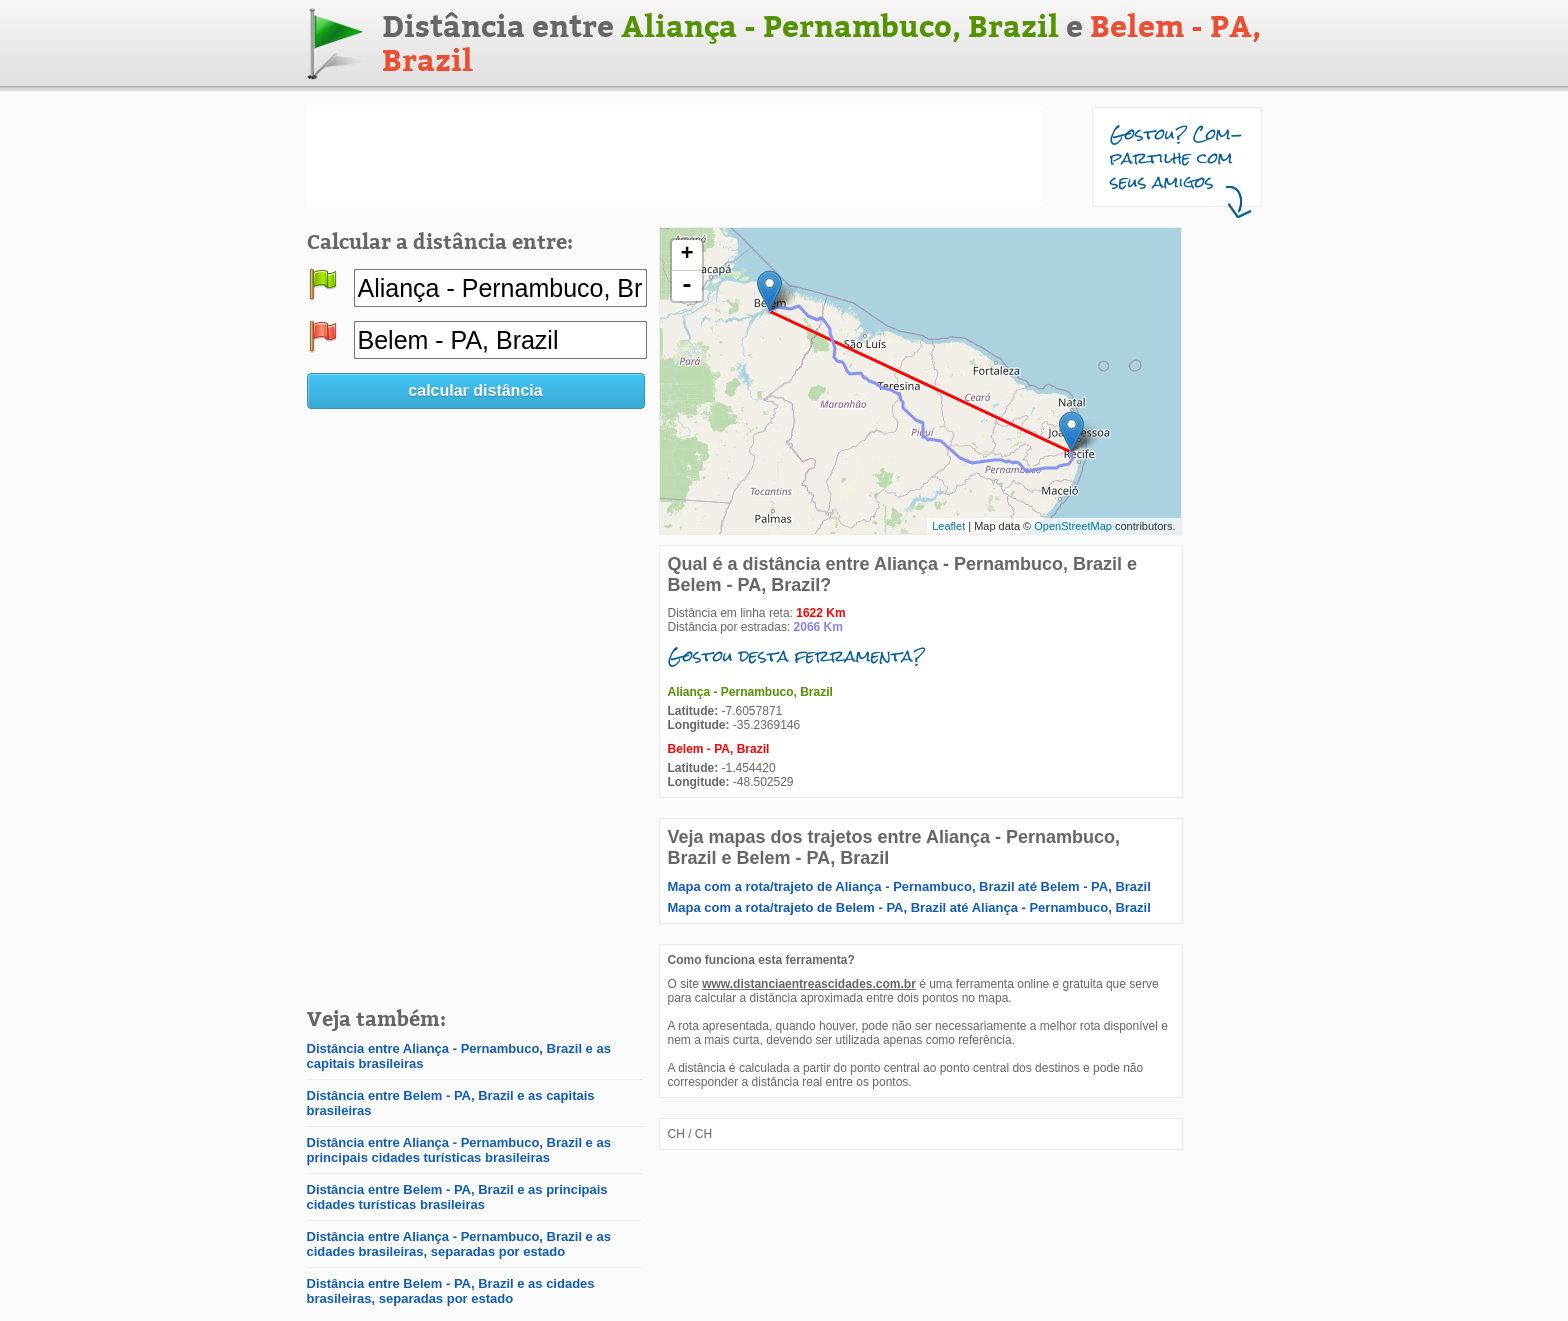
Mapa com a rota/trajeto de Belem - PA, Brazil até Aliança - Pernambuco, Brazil (909, 907)
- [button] (687, 286)
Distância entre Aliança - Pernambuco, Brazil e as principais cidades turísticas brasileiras (459, 1150)
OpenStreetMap (1073, 526)
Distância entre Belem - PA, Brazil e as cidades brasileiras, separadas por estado (451, 1291)
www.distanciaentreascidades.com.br (809, 984)
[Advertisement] (675, 156)
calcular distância (475, 390)
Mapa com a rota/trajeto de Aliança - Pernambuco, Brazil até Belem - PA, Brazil (909, 886)
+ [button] (686, 255)
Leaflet (948, 526)
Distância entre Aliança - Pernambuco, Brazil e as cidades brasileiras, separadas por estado (459, 1244)
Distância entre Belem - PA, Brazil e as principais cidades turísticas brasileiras (457, 1197)
